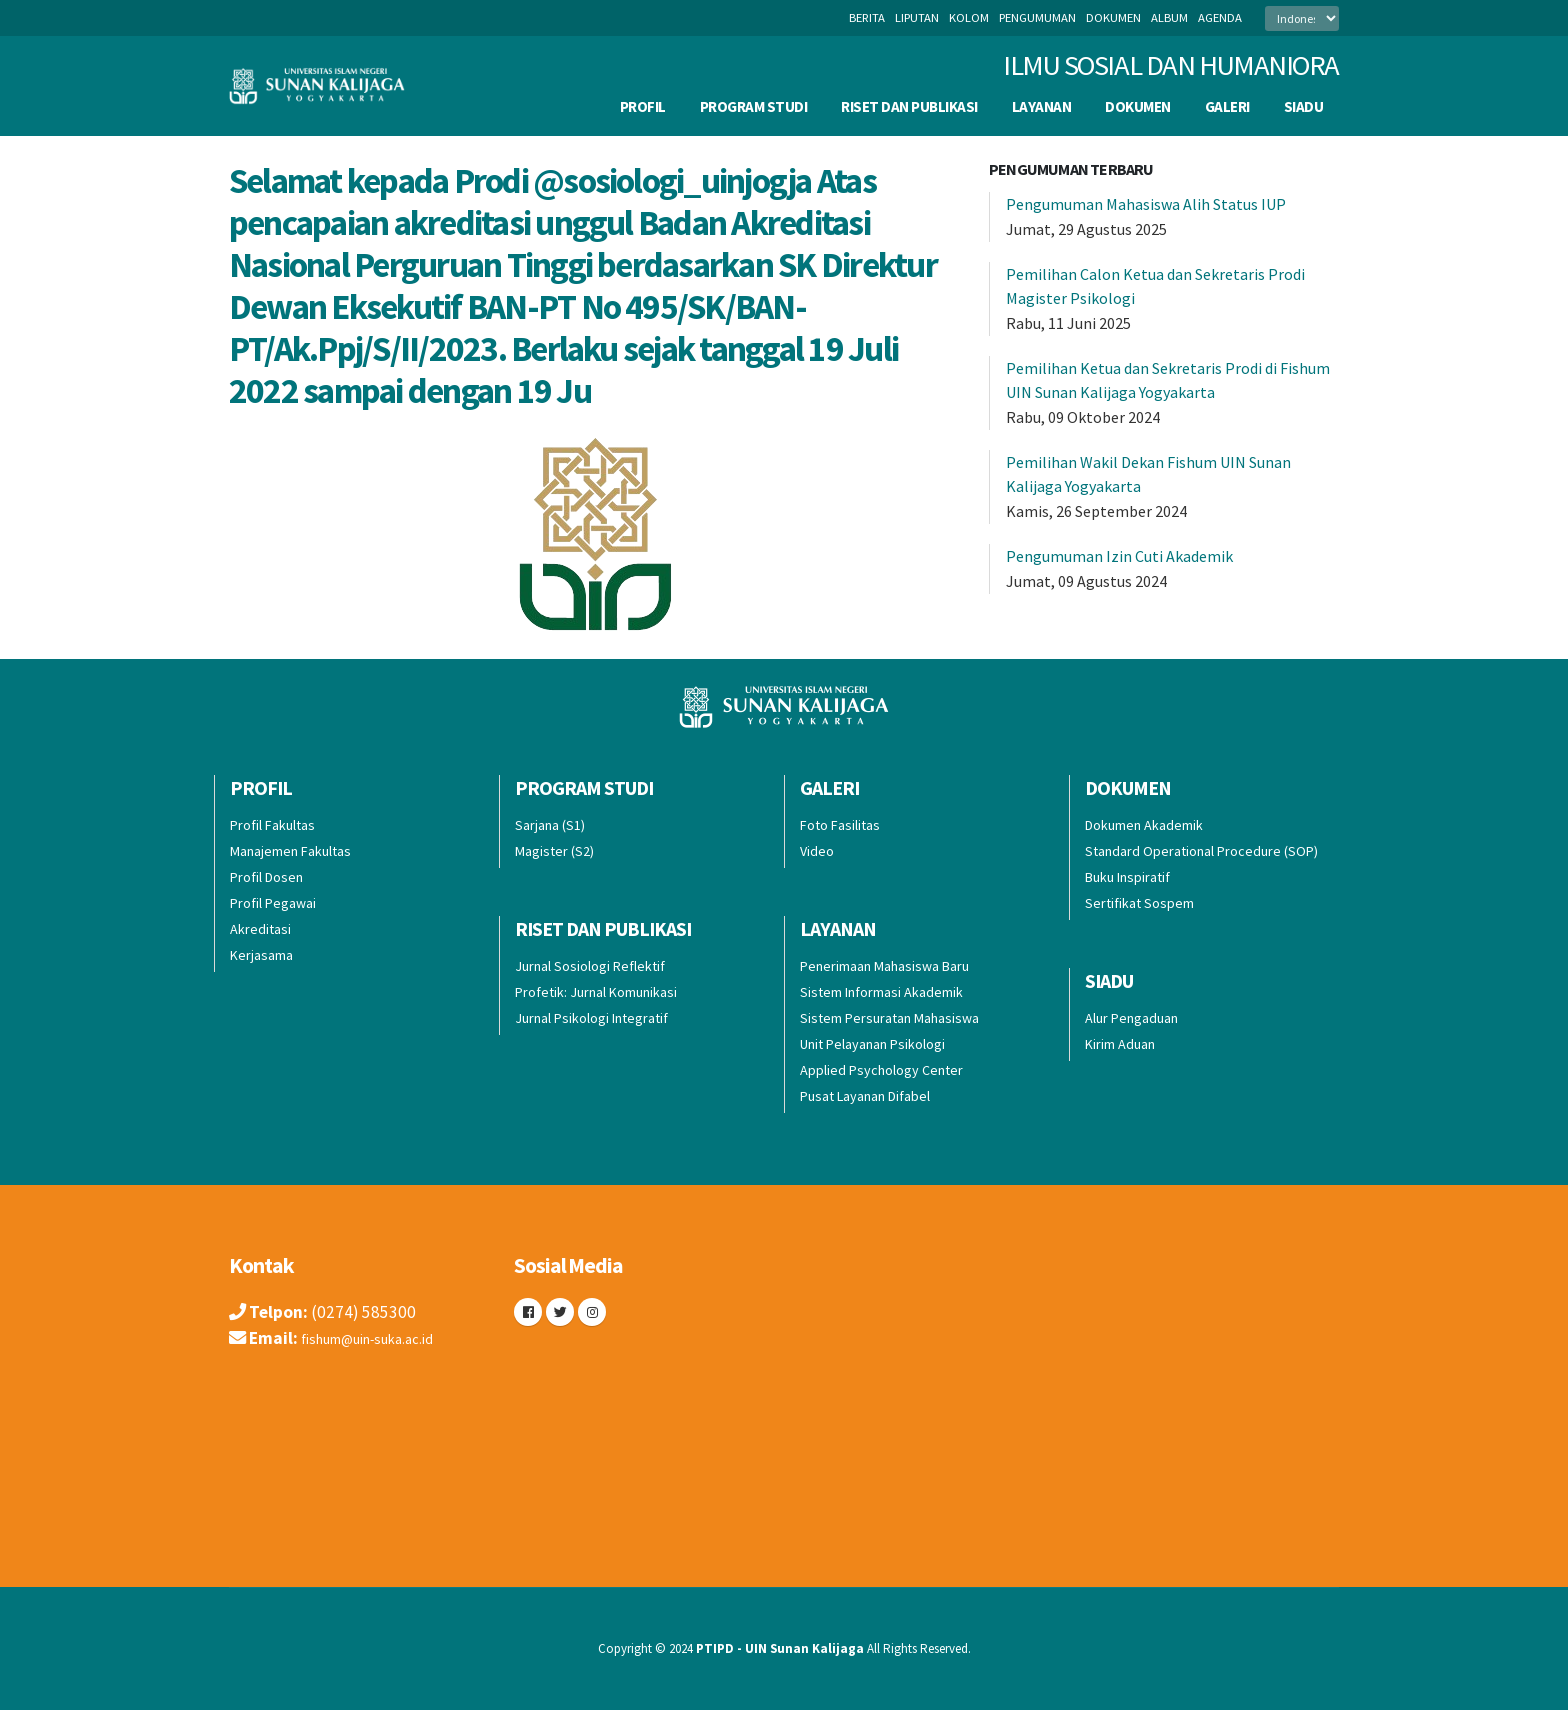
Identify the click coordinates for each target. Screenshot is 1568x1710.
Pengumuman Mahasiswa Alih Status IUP (1146, 204)
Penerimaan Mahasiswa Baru (884, 966)
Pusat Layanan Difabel (865, 1096)
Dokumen (1138, 106)
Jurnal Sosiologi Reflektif (590, 966)
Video (817, 851)
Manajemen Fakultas (290, 851)
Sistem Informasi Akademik (881, 992)
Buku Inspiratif (1127, 877)
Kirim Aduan (1120, 1044)
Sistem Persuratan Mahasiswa (889, 1018)
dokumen (1113, 17)
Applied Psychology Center (881, 1070)
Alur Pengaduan (1131, 1018)
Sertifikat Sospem (1139, 903)
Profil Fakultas (272, 825)
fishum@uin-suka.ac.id (383, 1338)
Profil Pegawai (273, 903)
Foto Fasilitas (840, 825)
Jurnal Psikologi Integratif (591, 1018)
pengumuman (1037, 17)
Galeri (1227, 106)
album (1169, 17)
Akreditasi (260, 929)
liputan (917, 17)
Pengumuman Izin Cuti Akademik (1119, 556)
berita (867, 17)
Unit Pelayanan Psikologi (872, 1044)
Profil (643, 106)
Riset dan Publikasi (909, 106)
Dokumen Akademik (1144, 825)
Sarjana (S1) (550, 825)
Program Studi (754, 106)
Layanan (1042, 106)
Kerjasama (261, 955)
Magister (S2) (554, 851)
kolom (969, 17)
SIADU (1304, 106)
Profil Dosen (266, 877)
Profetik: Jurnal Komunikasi (596, 992)
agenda (1220, 17)
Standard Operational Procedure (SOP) (1201, 851)
